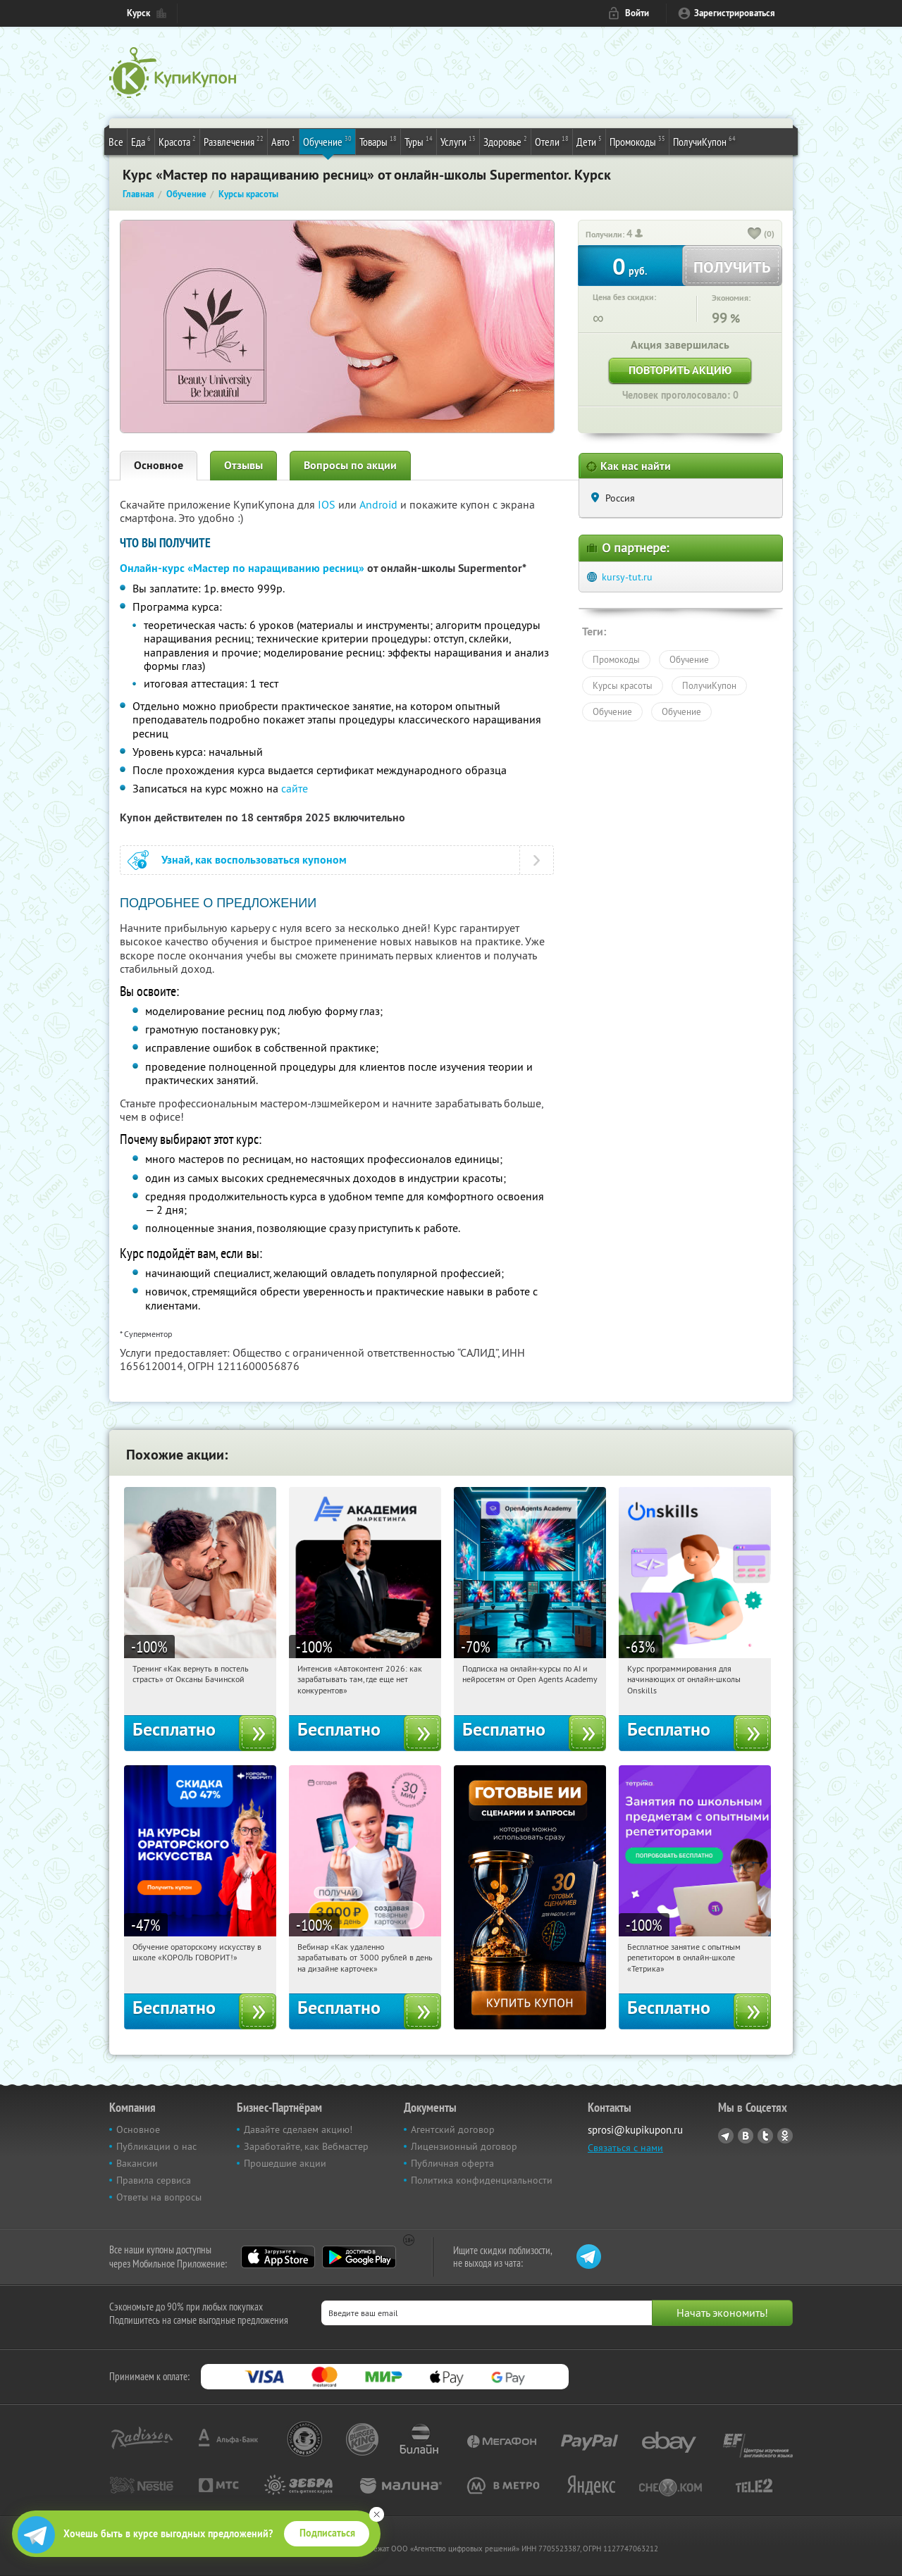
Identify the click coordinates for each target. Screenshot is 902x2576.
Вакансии (137, 2163)
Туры (418, 141)
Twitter (765, 2135)
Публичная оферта (452, 2163)
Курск (138, 13)
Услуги (458, 141)
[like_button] (755, 235)
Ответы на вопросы (159, 2197)
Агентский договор (453, 2129)
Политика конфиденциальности (481, 2180)
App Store (278, 2257)
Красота (177, 141)
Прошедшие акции (285, 2163)
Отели (552, 141)
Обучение (327, 141)
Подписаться (327, 2533)
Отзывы (243, 465)
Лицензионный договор (464, 2146)
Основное (158, 465)
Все (116, 142)
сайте (294, 788)
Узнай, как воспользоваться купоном (254, 859)
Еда (141, 141)
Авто (283, 141)
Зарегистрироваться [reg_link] (734, 13)
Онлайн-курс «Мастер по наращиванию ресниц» (242, 568)
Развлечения (234, 141)
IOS (328, 504)
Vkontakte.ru (745, 2135)
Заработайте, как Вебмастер (306, 2146)
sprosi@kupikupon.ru (635, 2129)
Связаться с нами (625, 2147)
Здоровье (505, 141)
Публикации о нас (156, 2146)
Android (379, 504)
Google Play (359, 2257)
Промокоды (637, 141)
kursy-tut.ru (627, 577)
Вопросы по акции (350, 465)
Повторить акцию (680, 370)
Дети (589, 141)
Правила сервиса (153, 2180)
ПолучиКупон (704, 141)
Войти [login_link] (637, 13)
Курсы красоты (623, 685)
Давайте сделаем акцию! (298, 2129)
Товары (378, 141)
